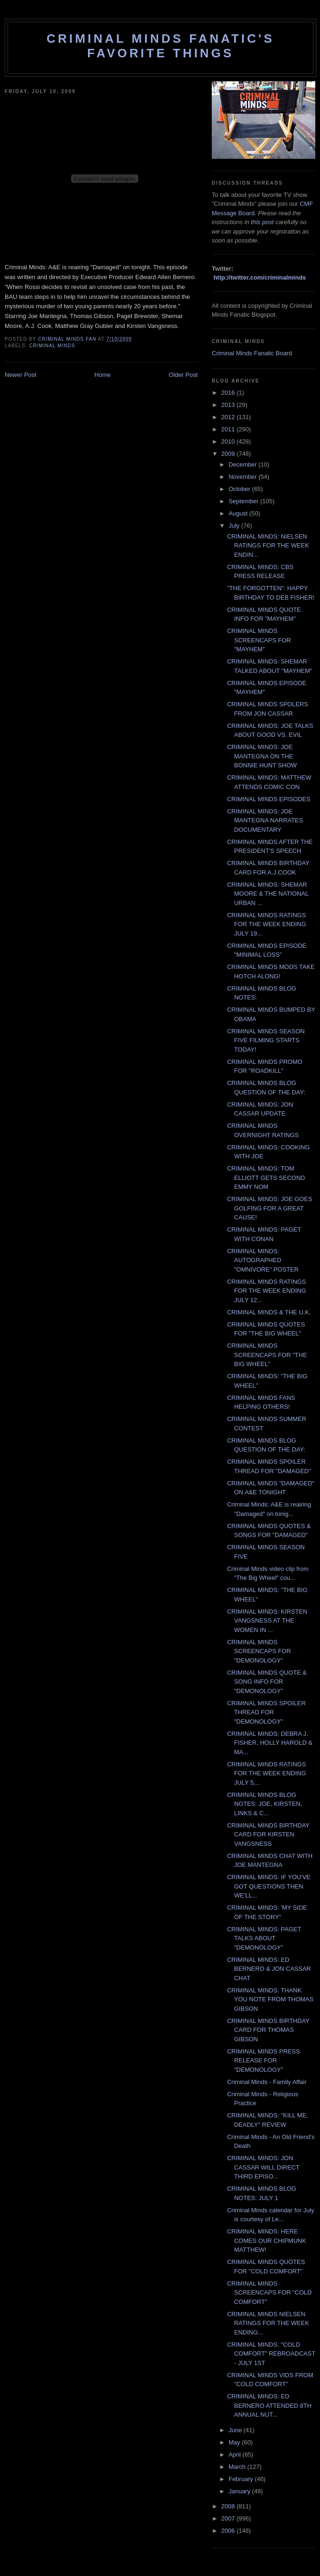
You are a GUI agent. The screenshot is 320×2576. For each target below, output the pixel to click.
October (240, 488)
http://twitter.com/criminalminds (260, 277)
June (236, 2430)
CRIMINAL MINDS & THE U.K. (269, 1312)
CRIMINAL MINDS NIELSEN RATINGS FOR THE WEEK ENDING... (268, 2323)
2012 (229, 417)
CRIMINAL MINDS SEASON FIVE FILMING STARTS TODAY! (265, 1040)
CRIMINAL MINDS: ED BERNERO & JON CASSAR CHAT (269, 1969)
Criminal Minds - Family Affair (266, 2081)
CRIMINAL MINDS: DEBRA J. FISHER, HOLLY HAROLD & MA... (269, 1743)
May (235, 2442)
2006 (229, 2530)
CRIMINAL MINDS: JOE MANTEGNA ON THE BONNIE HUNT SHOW (261, 756)
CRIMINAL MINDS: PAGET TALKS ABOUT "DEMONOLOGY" (264, 1938)
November (244, 476)
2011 (229, 429)
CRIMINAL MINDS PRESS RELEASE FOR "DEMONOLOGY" (263, 2060)
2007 (229, 2518)
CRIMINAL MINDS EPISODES (268, 799)
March (238, 2466)
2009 (229, 453)
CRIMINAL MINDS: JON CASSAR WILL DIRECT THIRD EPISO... (263, 2167)
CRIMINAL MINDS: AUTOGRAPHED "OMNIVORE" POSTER (262, 1260)
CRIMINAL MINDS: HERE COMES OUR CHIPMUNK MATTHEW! (266, 2240)
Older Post (183, 374)
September (244, 501)
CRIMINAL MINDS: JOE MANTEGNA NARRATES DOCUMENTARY (265, 820)
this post (262, 222)
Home (103, 374)
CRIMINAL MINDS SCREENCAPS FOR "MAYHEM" (259, 640)
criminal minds (52, 345)
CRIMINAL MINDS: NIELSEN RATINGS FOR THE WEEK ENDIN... (268, 545)
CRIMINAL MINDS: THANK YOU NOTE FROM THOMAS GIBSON (270, 1999)
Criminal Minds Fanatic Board (252, 353)
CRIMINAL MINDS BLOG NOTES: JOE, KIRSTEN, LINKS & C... (264, 1804)
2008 (229, 2506)
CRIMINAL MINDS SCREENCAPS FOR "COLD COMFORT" (269, 2292)
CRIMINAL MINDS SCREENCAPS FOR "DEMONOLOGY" (259, 1651)
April (236, 2454)
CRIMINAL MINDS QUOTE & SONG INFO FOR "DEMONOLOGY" (266, 1681)
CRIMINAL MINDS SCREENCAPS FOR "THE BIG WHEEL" (267, 1354)
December (244, 464)
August (239, 513)
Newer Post (20, 374)
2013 (229, 404)
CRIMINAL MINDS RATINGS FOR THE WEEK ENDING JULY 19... (266, 924)
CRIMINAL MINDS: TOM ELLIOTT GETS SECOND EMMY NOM (266, 1177)
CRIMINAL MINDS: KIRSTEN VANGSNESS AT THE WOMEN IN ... (267, 1620)
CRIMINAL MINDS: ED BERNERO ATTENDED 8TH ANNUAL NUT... (269, 2405)
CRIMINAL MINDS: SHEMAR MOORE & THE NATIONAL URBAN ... (267, 893)
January (240, 2491)
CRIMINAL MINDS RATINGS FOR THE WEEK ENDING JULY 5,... (266, 1773)
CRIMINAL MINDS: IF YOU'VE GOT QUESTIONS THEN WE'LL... (268, 1886)
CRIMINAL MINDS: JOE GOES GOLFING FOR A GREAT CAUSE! (269, 1208)
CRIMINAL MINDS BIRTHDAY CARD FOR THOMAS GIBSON (268, 2030)
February (242, 2478)
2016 (229, 392)
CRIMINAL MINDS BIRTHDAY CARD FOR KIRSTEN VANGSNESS (268, 1834)
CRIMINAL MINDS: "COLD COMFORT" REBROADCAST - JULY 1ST (271, 2353)
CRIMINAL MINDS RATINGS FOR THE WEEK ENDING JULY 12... (266, 1291)
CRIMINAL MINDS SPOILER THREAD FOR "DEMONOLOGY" (266, 1712)
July (235, 525)
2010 (229, 441)
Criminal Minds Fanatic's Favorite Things (160, 45)
